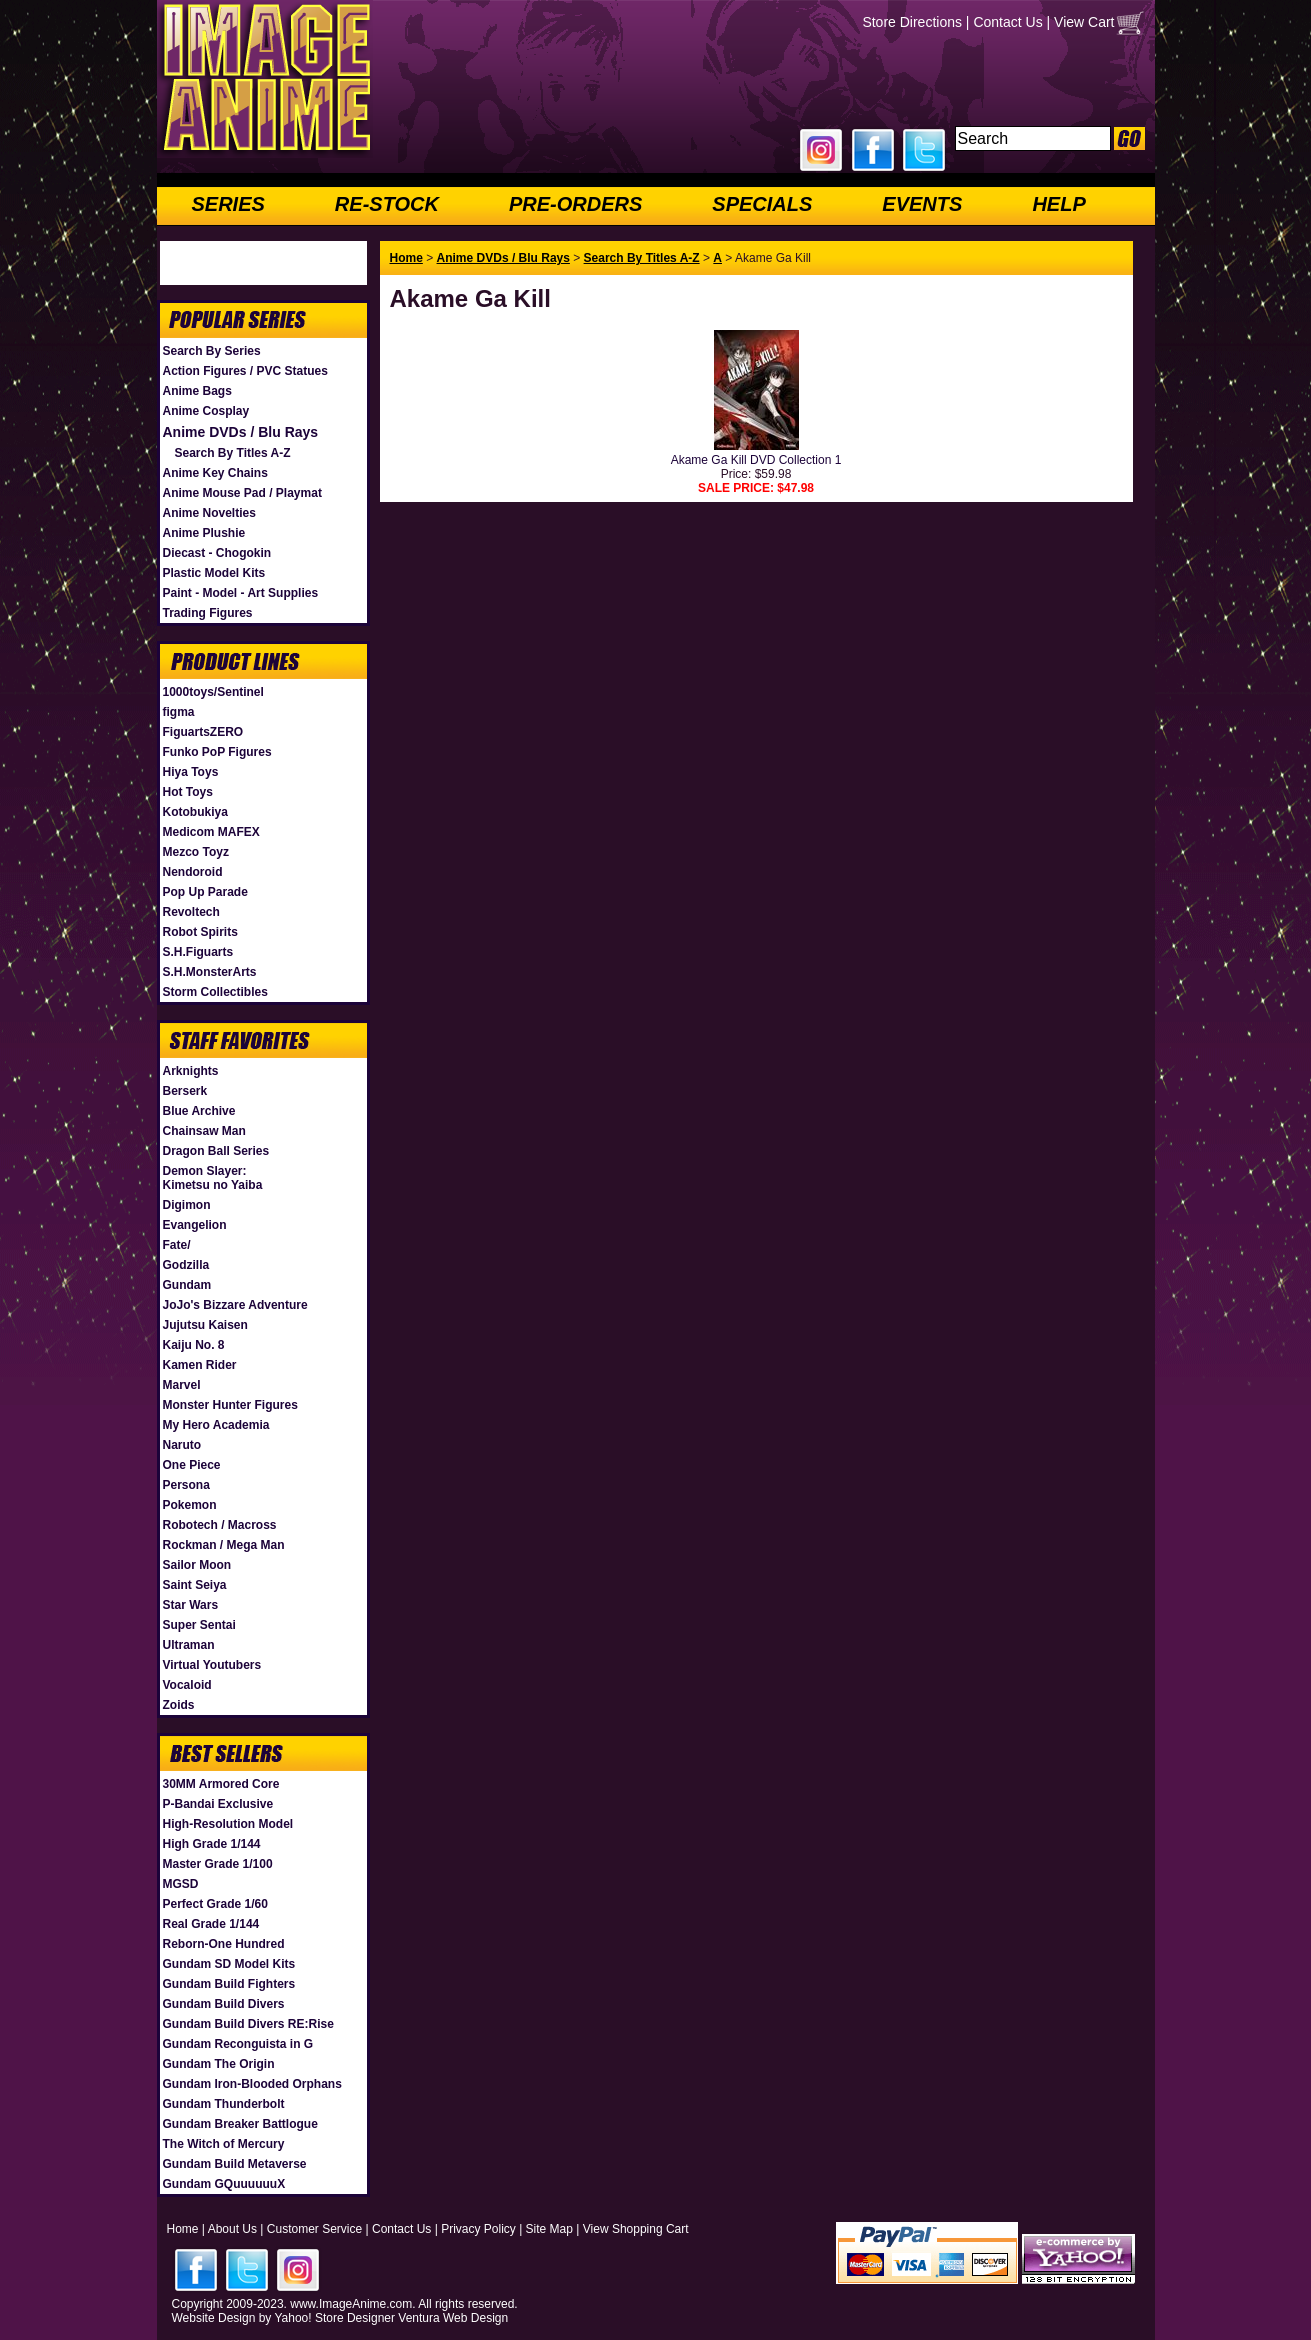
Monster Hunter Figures (230, 1405)
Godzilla (186, 1265)
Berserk (185, 1091)
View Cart (1084, 22)
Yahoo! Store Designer (334, 2318)
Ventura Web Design (453, 2318)
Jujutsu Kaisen (205, 1325)
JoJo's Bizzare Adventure (235, 1305)
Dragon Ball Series (216, 1151)
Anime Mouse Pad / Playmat (242, 493)
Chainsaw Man (204, 1131)
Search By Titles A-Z (233, 453)
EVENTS (922, 204)
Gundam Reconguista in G (238, 2044)
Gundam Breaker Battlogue (240, 2124)
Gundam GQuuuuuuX (224, 2184)
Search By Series (212, 351)
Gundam (187, 1285)
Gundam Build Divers (224, 2004)
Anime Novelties (209, 513)
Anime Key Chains (215, 473)
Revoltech (191, 912)
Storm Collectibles (215, 992)
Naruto (182, 1445)
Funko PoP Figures (217, 752)
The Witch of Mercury (224, 2144)
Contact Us (1007, 22)
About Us (232, 2229)
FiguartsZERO (203, 732)
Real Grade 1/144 (211, 1924)
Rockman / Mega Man (224, 1545)
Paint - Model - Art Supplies (241, 593)
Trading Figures (208, 613)
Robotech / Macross (220, 1525)
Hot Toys (188, 792)
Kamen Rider (200, 1365)
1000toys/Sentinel (213, 692)
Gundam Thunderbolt (224, 2104)
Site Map (549, 2229)
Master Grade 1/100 (218, 1864)
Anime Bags (197, 391)
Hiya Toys (191, 772)
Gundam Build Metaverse (235, 2164)
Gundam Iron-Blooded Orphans (252, 2084)
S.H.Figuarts (198, 952)
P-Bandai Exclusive (218, 1804)
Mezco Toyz (196, 852)
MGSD (181, 1884)
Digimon (187, 1205)
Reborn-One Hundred (224, 1944)
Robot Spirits (200, 932)
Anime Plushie (204, 533)
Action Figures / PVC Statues (245, 371)
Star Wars (191, 1605)
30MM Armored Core (221, 1784)
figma (179, 712)
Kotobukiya (195, 812)
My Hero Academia (216, 1425)
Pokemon (190, 1505)
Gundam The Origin (219, 2064)
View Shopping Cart (636, 2229)
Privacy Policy (478, 2229)
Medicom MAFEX (211, 832)
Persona (186, 1485)
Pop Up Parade (205, 892)
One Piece (192, 1465)
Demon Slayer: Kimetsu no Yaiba (213, 1178)
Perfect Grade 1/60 (215, 1904)
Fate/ (177, 1245)
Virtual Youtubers (212, 1665)
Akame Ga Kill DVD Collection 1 (756, 460)
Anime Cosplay (206, 411)
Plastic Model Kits (214, 573)
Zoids (179, 1705)
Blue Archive (199, 1111)
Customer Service (314, 2229)
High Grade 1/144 (212, 1844)
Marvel (182, 1385)
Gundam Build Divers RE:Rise (248, 2024)
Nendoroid (193, 872)
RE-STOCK (387, 204)
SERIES (228, 204)
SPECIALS (762, 204)
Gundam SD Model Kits (229, 1964)
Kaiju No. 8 (194, 1345)
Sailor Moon (197, 1565)
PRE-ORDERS (575, 204)
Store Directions (912, 22)
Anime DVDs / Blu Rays (241, 432)
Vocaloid (187, 1685)
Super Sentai (199, 1625)
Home (406, 258)
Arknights (191, 1071)
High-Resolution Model (228, 1824)
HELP (1058, 204)
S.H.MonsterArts (210, 972)
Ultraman (189, 1645)
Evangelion (195, 1225)
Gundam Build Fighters (229, 1984)
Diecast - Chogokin (217, 553)
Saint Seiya (195, 1585)
